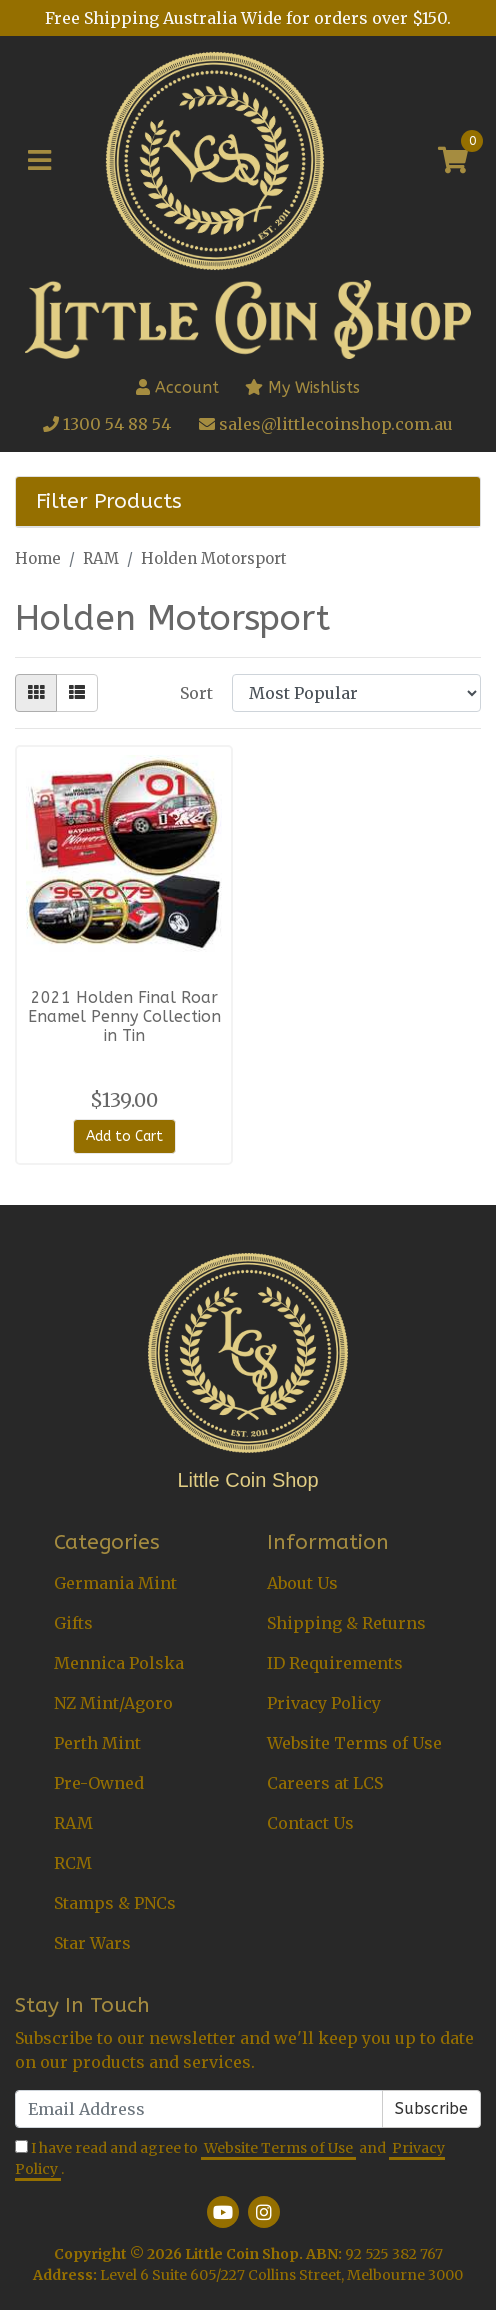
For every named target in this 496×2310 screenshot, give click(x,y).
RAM (73, 1823)
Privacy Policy (324, 1703)
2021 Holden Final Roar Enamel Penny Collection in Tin (124, 1016)
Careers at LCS (325, 1783)
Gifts (73, 1623)
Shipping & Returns (346, 1623)
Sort (196, 693)
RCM (73, 1863)
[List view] (77, 693)
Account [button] (177, 387)
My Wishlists (302, 387)
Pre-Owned (99, 1783)
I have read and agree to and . (230, 2159)
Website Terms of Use (354, 1743)
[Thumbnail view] (36, 693)
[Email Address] (199, 2109)
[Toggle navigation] (39, 161)
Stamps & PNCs (115, 1903)
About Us (302, 1583)
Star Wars (92, 1943)
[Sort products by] (356, 693)
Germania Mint (115, 1583)
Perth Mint (97, 1743)
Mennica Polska (119, 1663)
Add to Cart (124, 1136)
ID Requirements (335, 1663)
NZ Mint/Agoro (113, 1703)
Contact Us (310, 1823)
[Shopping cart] (453, 161)
